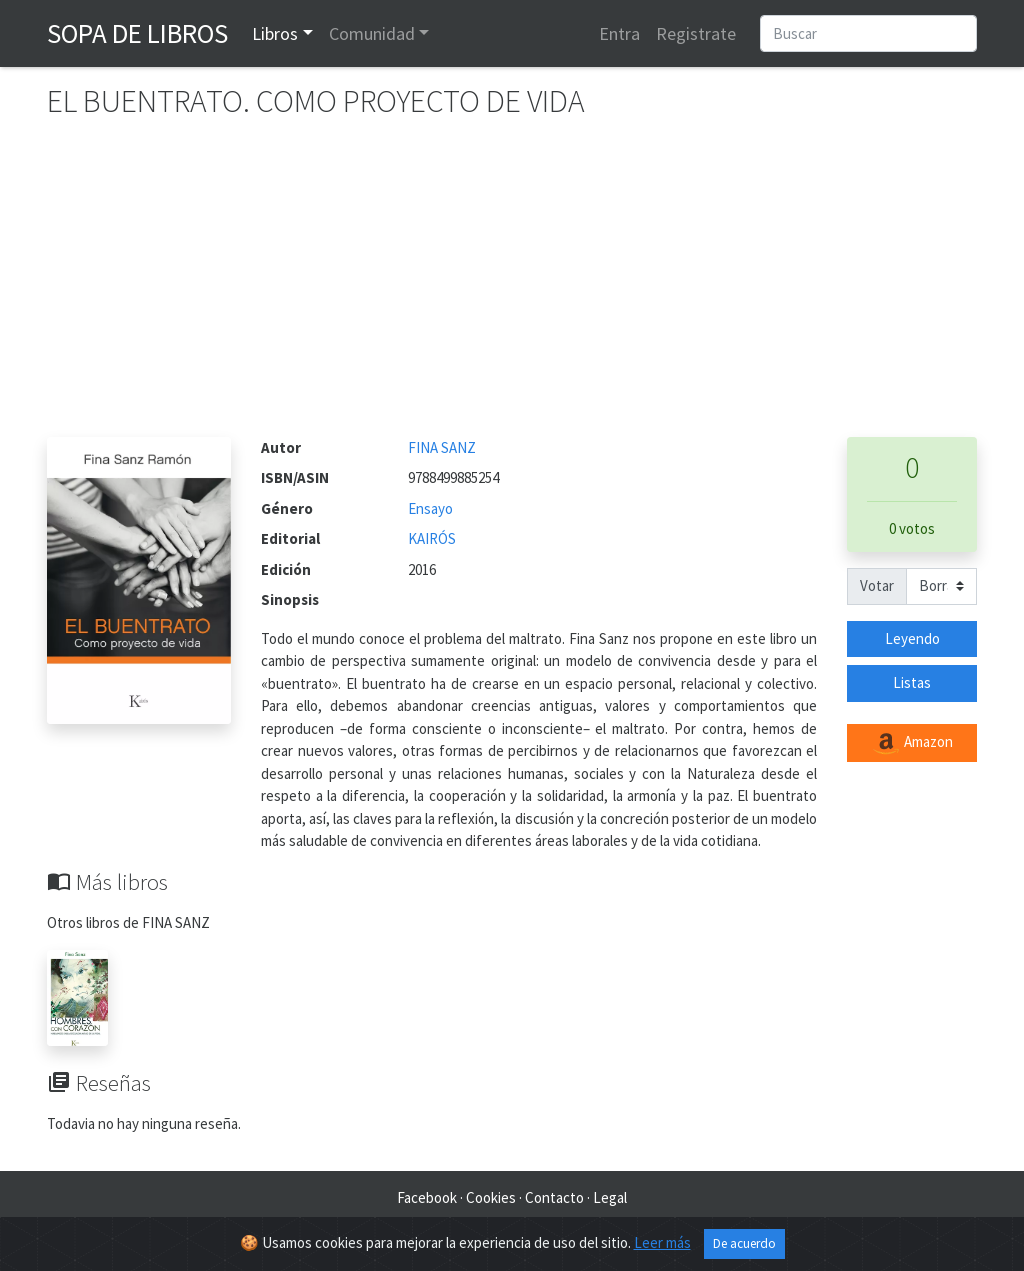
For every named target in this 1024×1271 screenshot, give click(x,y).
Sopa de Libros (137, 33)
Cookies (491, 1197)
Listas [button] (912, 682)
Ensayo (430, 508)
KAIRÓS (432, 538)
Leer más (662, 1242)
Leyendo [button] (912, 638)
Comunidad (372, 33)
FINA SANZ (442, 447)
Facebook (427, 1197)
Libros (275, 33)
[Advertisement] (512, 287)
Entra (619, 33)
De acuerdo (744, 1243)
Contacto (554, 1197)
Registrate (696, 33)
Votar (877, 585)
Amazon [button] (912, 743)
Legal (610, 1197)
